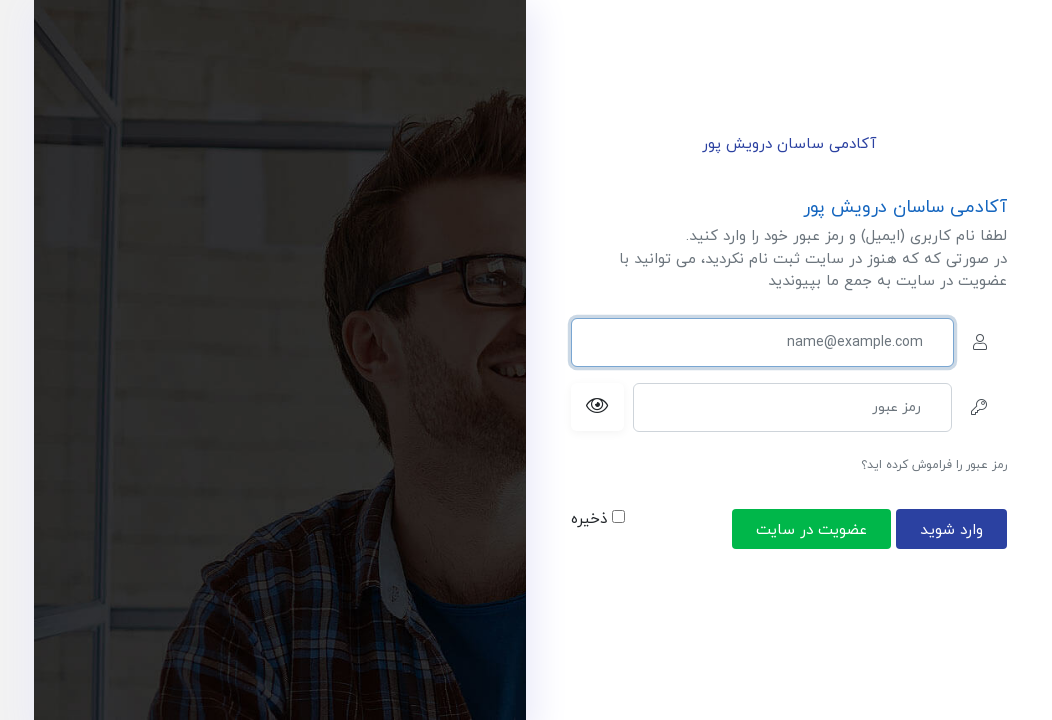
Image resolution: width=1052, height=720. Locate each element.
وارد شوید (951, 530)
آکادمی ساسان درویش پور (789, 144)
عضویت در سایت (811, 530)
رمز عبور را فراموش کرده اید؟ (934, 465)
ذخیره (598, 519)
